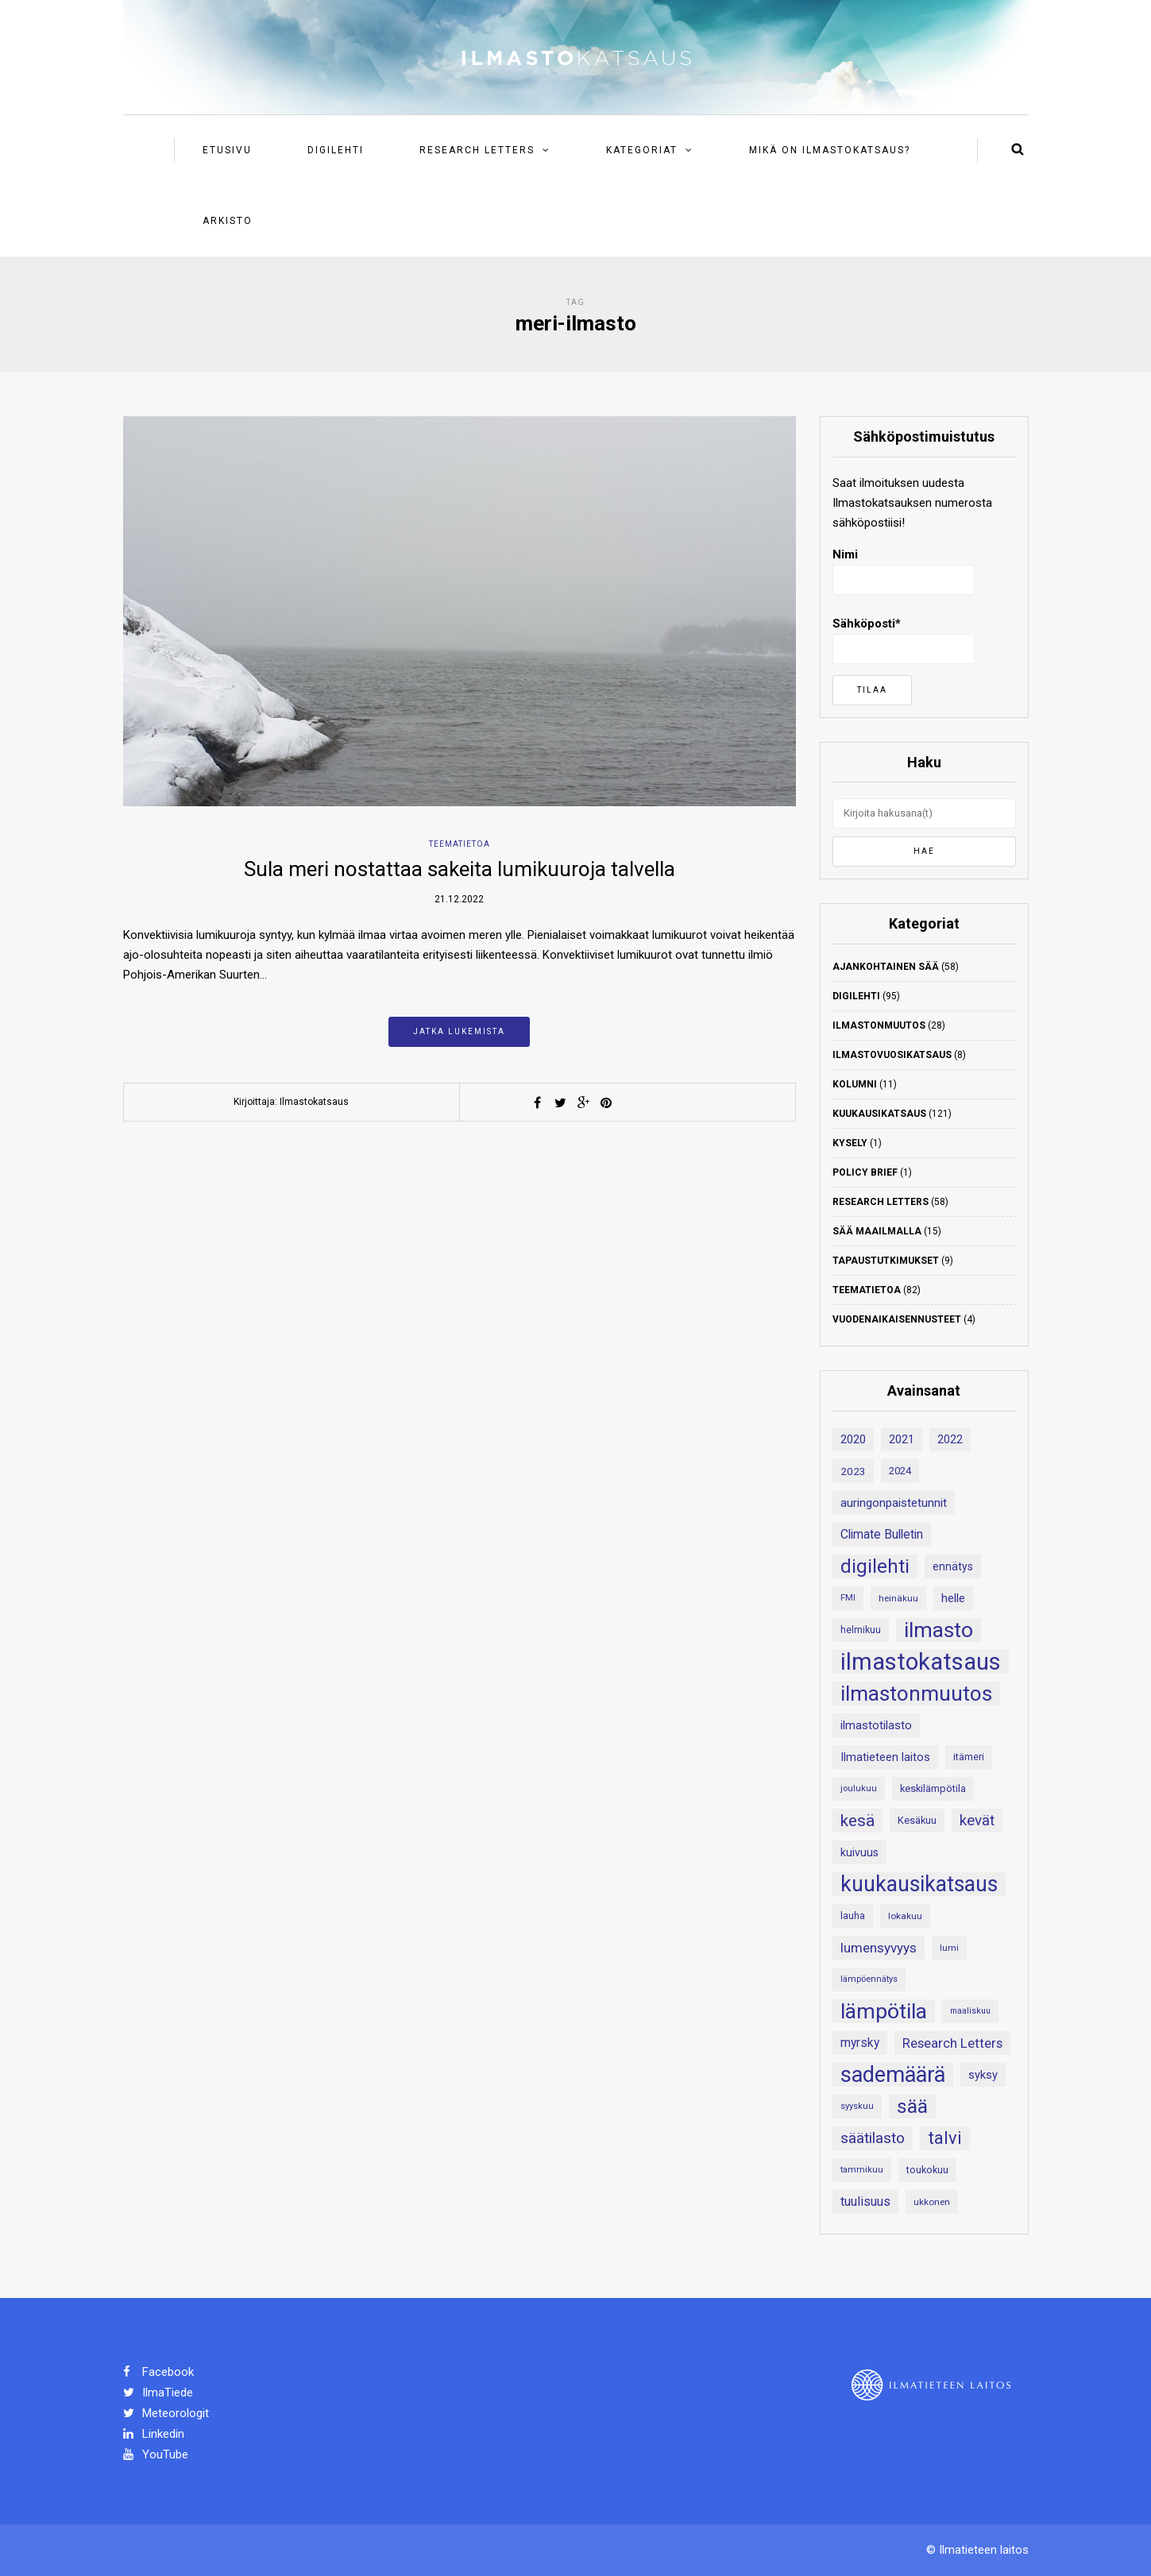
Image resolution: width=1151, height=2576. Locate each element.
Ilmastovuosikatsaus (892, 1054)
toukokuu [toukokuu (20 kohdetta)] (927, 2170)
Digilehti (335, 150)
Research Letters (477, 150)
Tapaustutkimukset (885, 1260)
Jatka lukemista (459, 1031)
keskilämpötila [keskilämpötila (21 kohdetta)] (933, 1788)
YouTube (155, 2454)
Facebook (158, 2372)
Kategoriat (642, 150)
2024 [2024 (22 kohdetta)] (900, 1471)
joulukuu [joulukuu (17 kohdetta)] (858, 1788)
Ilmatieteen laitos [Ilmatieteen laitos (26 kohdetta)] (885, 1757)
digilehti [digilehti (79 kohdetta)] (875, 1566)
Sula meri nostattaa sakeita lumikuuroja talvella (459, 869)
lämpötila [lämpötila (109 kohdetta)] (883, 2011)
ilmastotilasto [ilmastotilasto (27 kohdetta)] (876, 1725)
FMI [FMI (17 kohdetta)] (848, 1598)
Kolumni (854, 1084)
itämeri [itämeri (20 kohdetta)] (968, 1757)
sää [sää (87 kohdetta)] (912, 2106)
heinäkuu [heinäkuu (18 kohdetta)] (898, 1598)
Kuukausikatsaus (879, 1113)
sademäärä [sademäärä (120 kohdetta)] (892, 2075)
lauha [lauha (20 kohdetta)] (852, 1915)
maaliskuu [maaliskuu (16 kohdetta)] (970, 2011)
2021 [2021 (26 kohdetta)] (901, 1439)
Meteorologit (166, 2413)
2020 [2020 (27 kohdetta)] (853, 1439)
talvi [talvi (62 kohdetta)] (945, 2138)
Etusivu (227, 150)
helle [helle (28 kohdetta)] (953, 1598)
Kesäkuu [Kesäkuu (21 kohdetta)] (917, 1820)
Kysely (849, 1143)
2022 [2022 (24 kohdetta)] (950, 1439)
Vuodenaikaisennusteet (896, 1319)
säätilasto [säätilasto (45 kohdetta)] (872, 2138)
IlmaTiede (158, 2392)
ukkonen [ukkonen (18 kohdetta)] (931, 2201)
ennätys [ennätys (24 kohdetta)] (953, 1566)
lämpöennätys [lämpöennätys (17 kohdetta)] (869, 1979)
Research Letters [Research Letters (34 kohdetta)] (952, 2043)
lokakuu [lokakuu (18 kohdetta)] (905, 1915)
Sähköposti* (903, 640)
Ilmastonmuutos (878, 1025)
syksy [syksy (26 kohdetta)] (983, 2075)
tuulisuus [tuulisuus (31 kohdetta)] (865, 2201)
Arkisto (228, 220)
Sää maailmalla (876, 1231)
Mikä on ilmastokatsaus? (829, 150)
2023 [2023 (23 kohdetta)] (853, 1471)
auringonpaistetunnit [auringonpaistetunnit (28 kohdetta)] (893, 1503)
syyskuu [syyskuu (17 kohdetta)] (857, 2106)
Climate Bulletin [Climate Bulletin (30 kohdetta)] (881, 1534)
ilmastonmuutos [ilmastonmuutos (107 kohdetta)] (916, 1693)
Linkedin (153, 2434)
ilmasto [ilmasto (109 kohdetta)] (938, 1630)
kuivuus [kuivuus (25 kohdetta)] (859, 1852)
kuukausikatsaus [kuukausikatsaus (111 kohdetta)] (919, 1884)
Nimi (903, 571)
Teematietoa (459, 844)
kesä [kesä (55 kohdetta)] (857, 1820)
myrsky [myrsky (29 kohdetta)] (859, 2043)
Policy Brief (865, 1172)
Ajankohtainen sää (885, 966)
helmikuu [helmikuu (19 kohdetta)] (860, 1630)
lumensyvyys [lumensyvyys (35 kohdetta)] (878, 1948)
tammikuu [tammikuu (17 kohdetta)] (861, 2170)
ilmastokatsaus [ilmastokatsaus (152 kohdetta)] (920, 1662)
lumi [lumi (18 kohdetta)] (949, 1947)
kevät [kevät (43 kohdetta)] (977, 1820)
